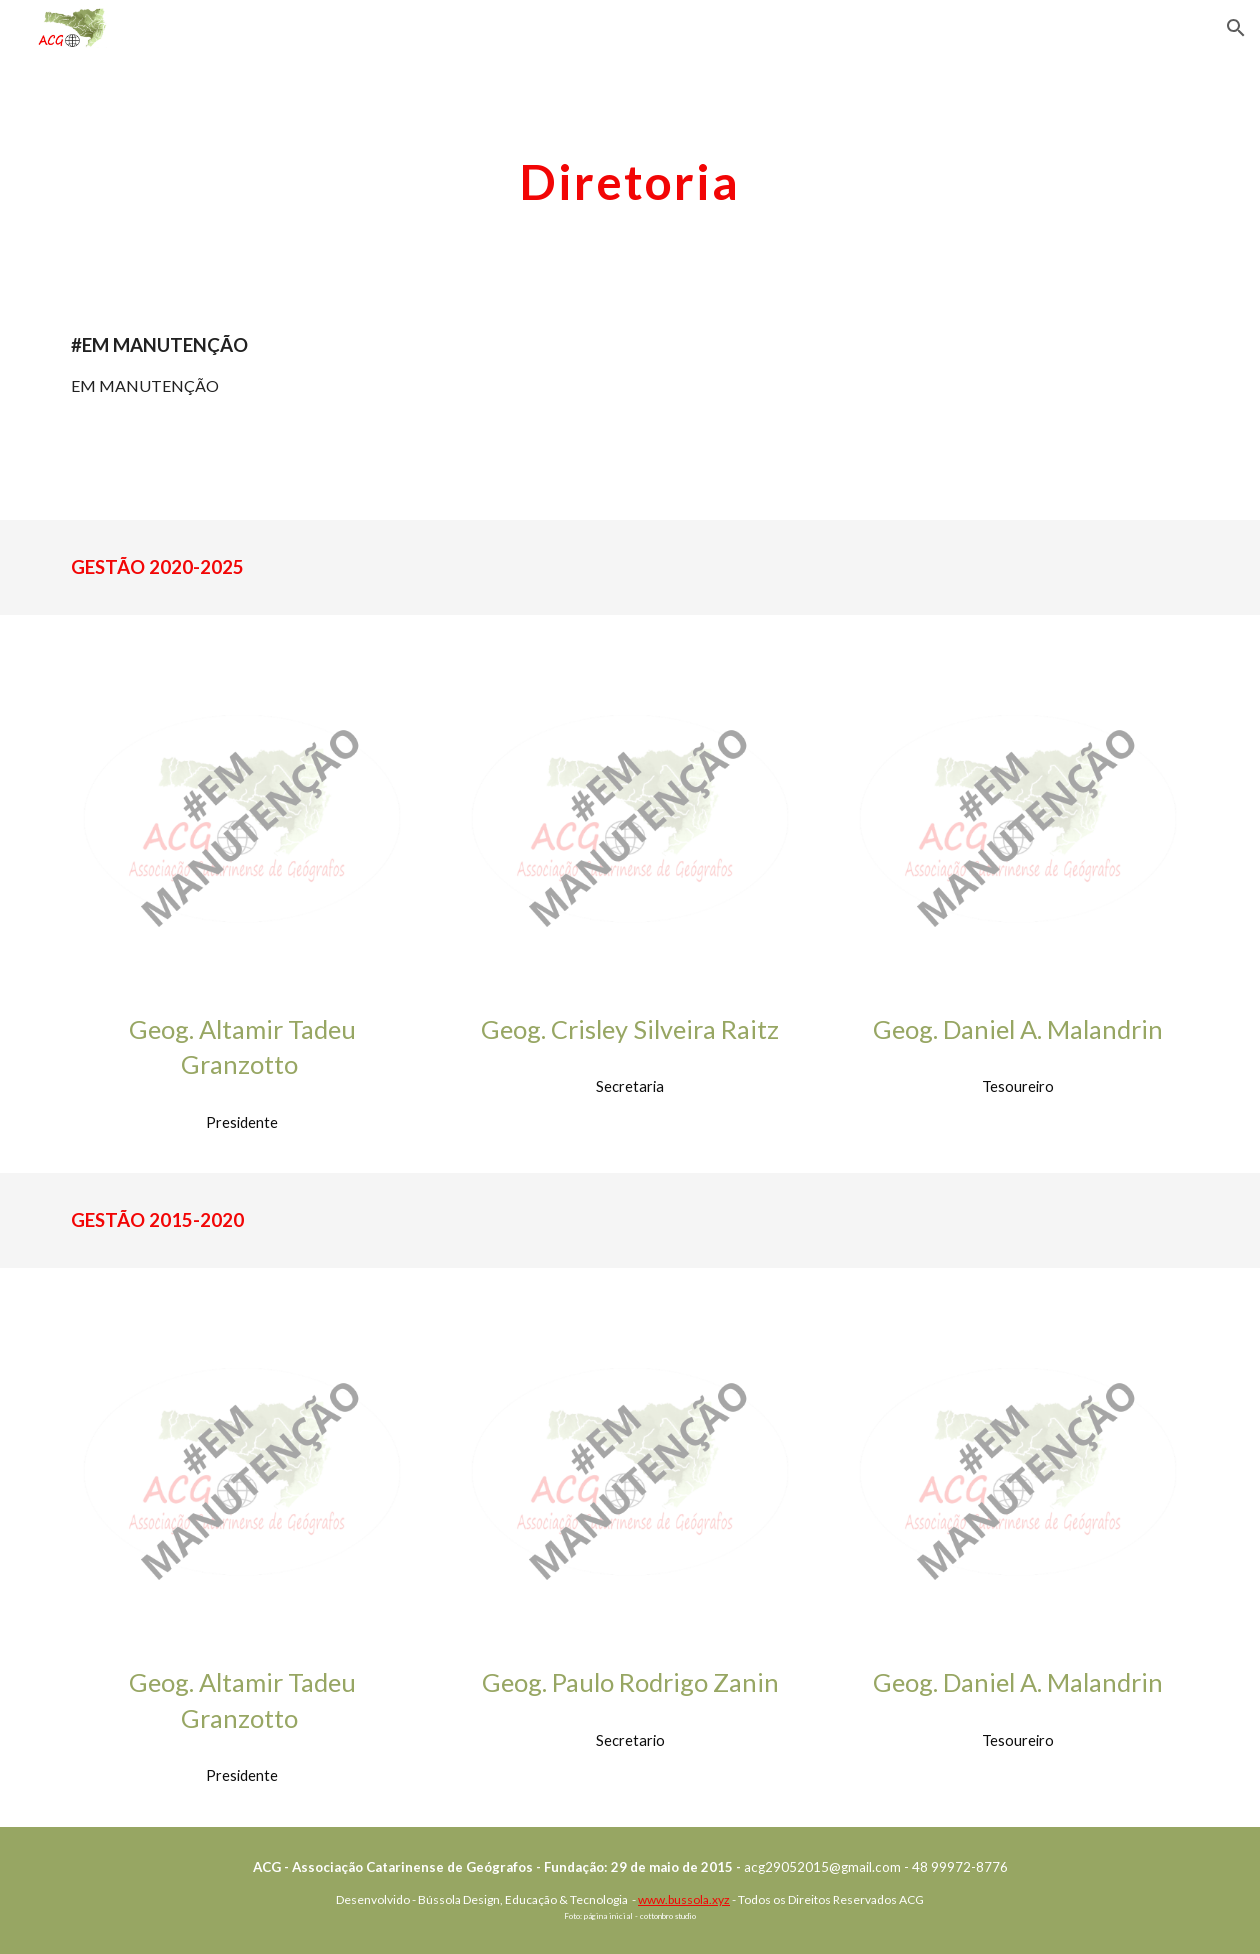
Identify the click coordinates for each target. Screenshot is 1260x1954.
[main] (630, 177)
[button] (1236, 28)
